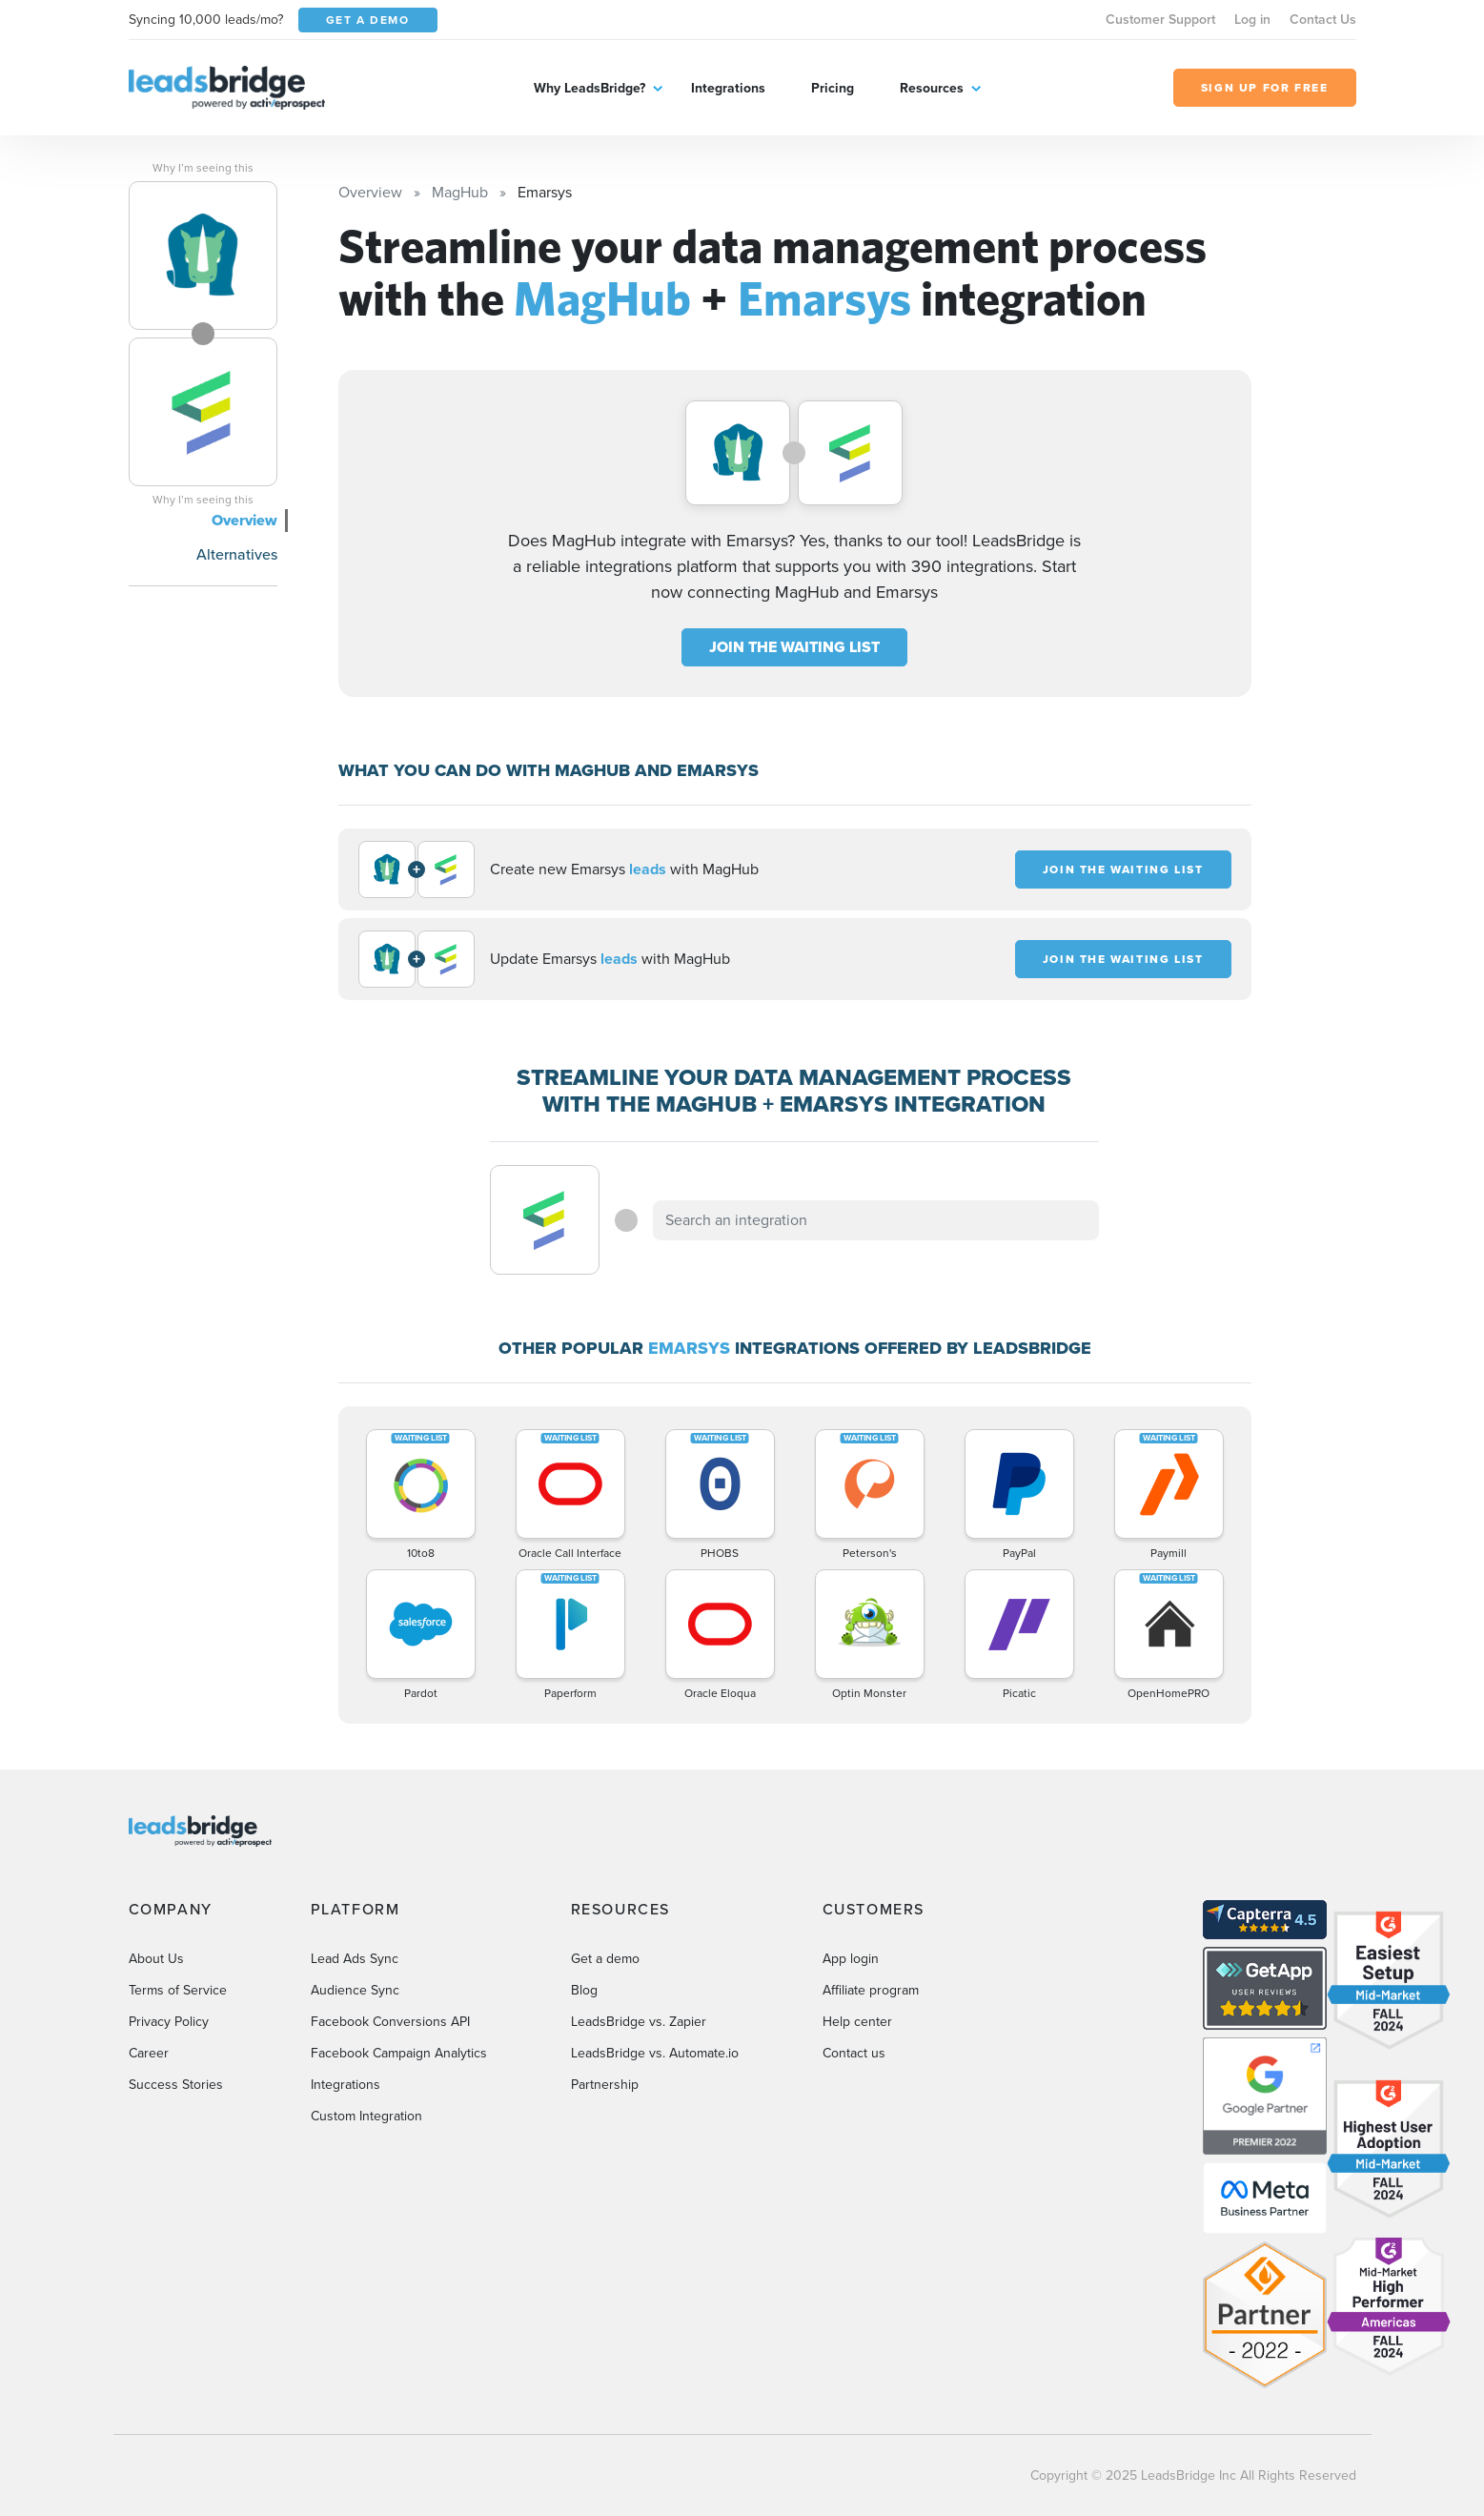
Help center (857, 2022)
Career (149, 2053)
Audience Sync (355, 1990)
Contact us (854, 2053)
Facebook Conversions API (390, 2022)
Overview (244, 520)
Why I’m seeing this (203, 168)
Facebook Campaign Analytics (399, 2053)
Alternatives (236, 554)
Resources (932, 88)
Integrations (728, 88)
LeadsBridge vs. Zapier (638, 2022)
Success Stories (176, 2085)
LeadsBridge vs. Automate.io (655, 2053)
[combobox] (876, 1220)
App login (851, 1959)
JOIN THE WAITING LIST (794, 647)
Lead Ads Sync (354, 1959)
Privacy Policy (169, 2022)
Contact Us (1323, 20)
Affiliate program (871, 1990)
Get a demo (605, 1959)
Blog (584, 1990)
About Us (156, 1959)
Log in (1252, 20)
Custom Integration (366, 2116)
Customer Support (1160, 20)
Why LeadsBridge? (589, 88)
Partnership (605, 2085)
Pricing (832, 88)
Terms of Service (178, 1990)
